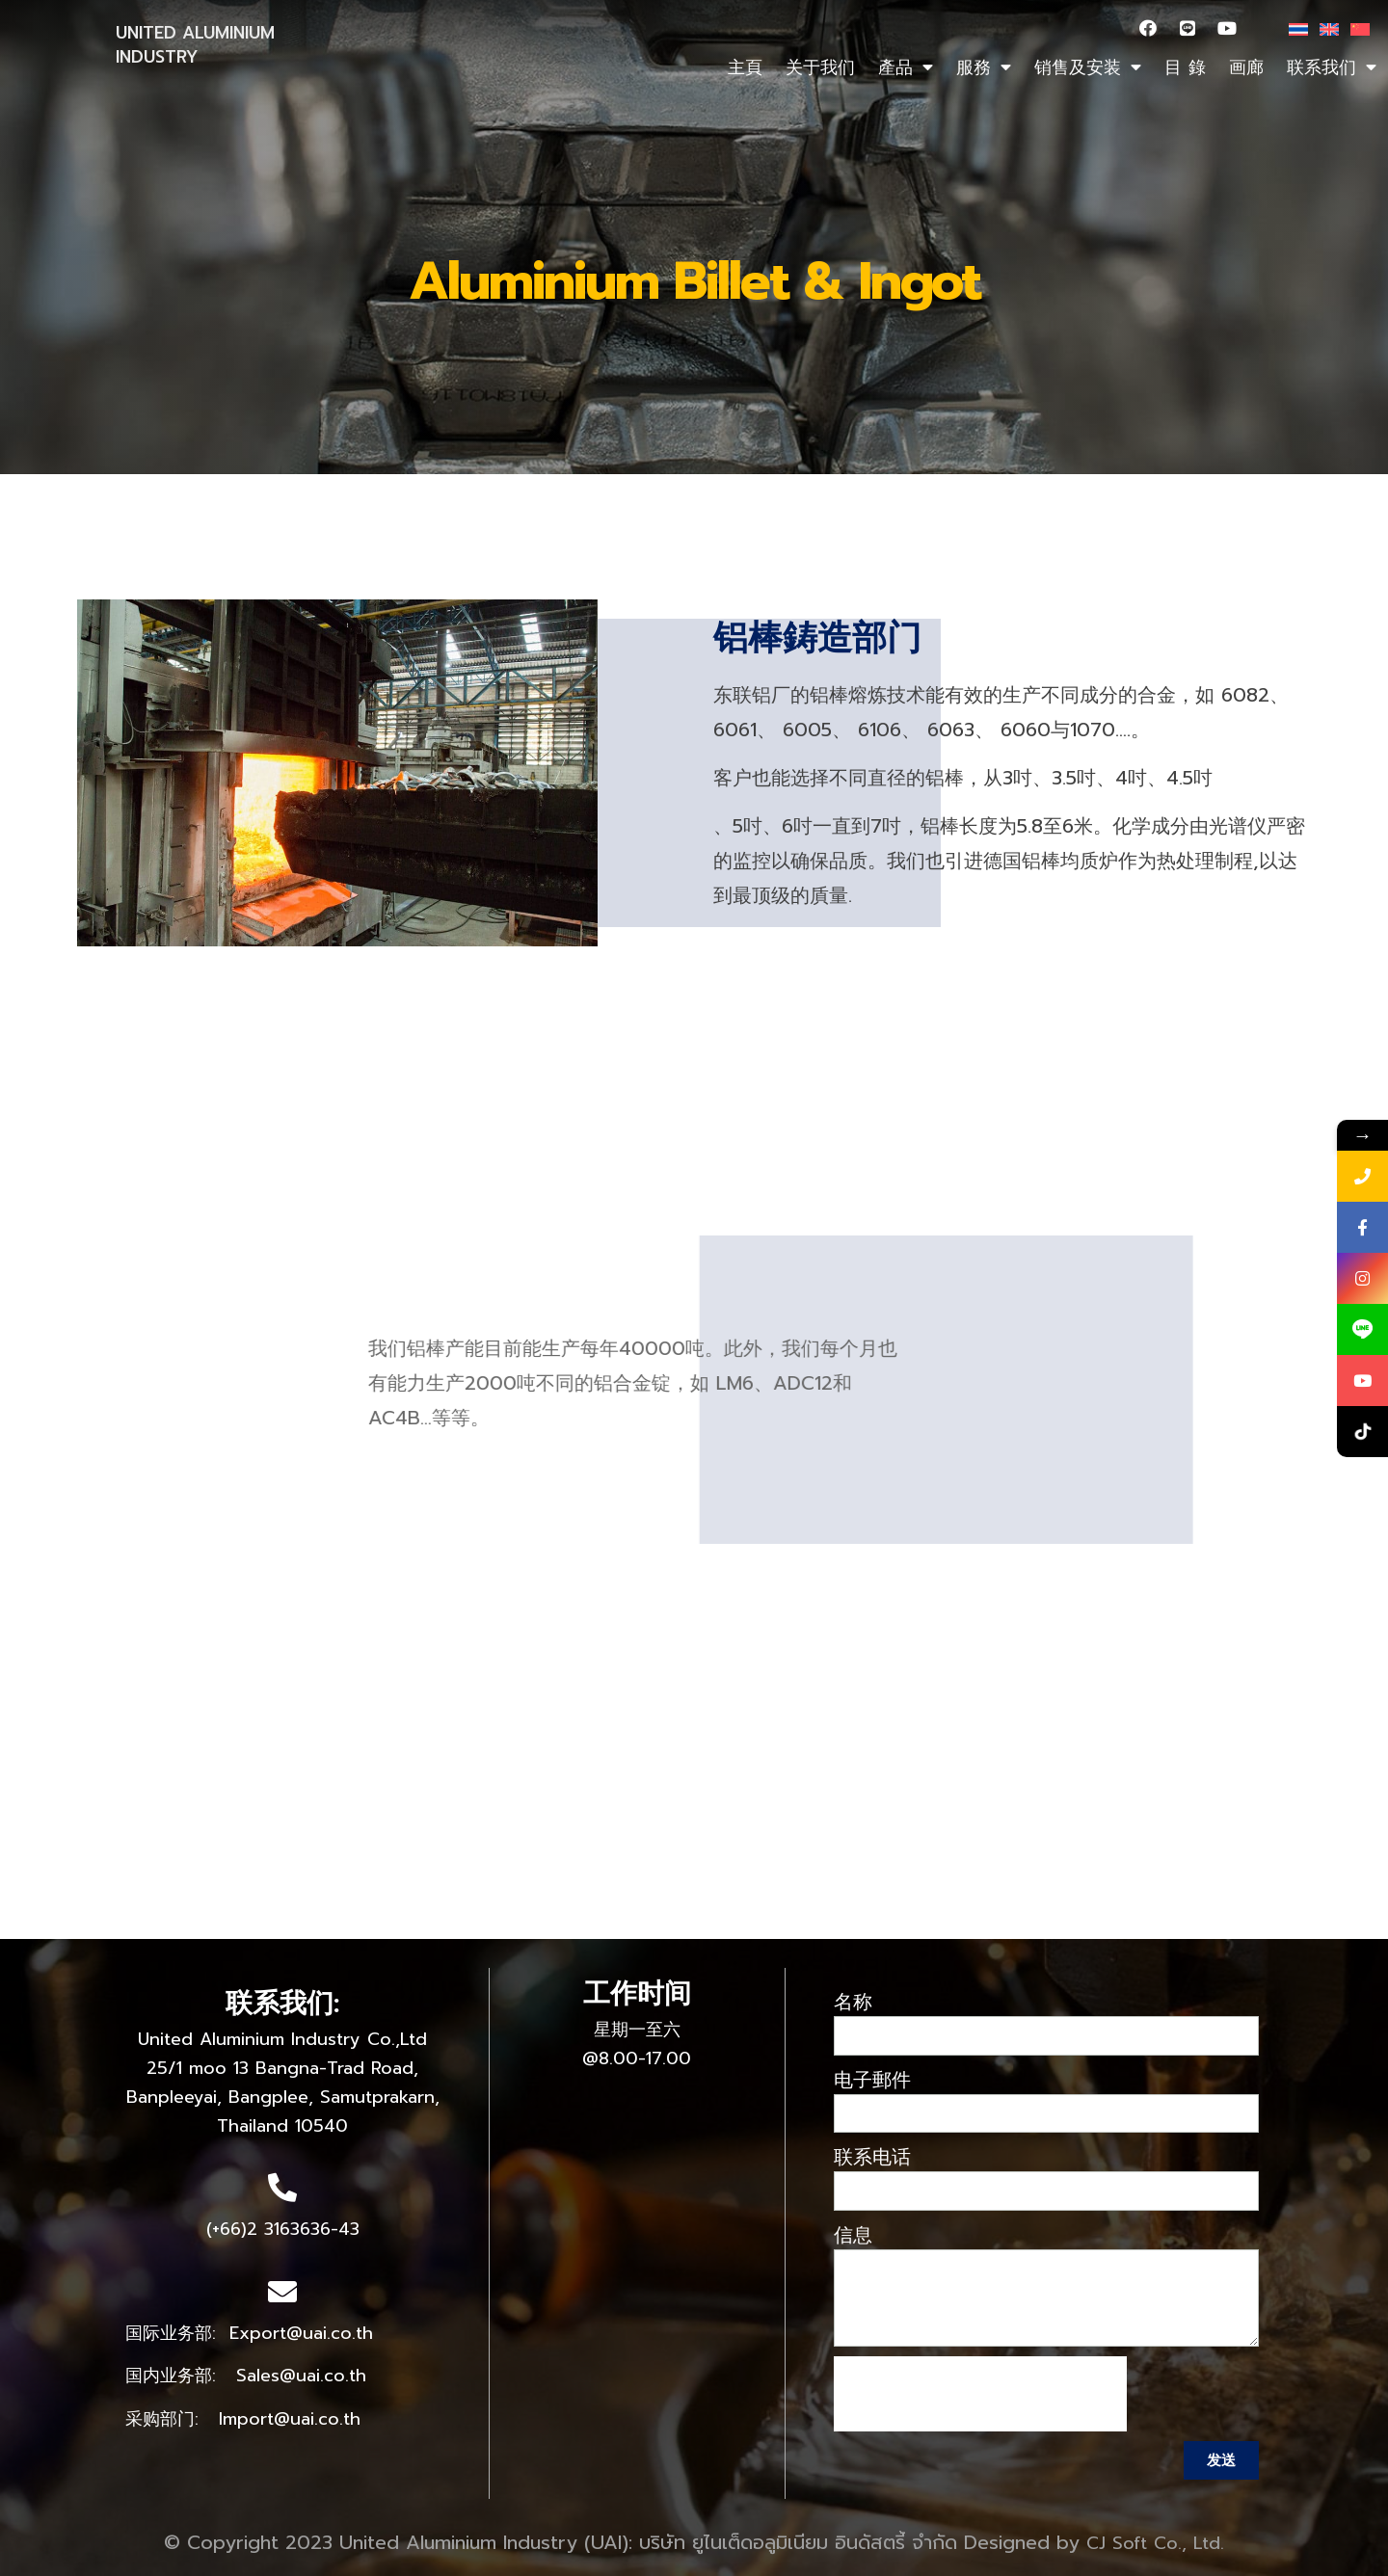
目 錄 (1185, 67)
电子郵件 (872, 2079)
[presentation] (980, 2393)
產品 (905, 67)
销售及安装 (1087, 67)
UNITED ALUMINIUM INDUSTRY (195, 44)
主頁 (745, 67)
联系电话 (872, 2156)
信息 (853, 2234)
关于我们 (820, 67)
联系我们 (1331, 67)
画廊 (1246, 67)
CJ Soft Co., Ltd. (1155, 2543)
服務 (983, 67)
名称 (853, 2001)
